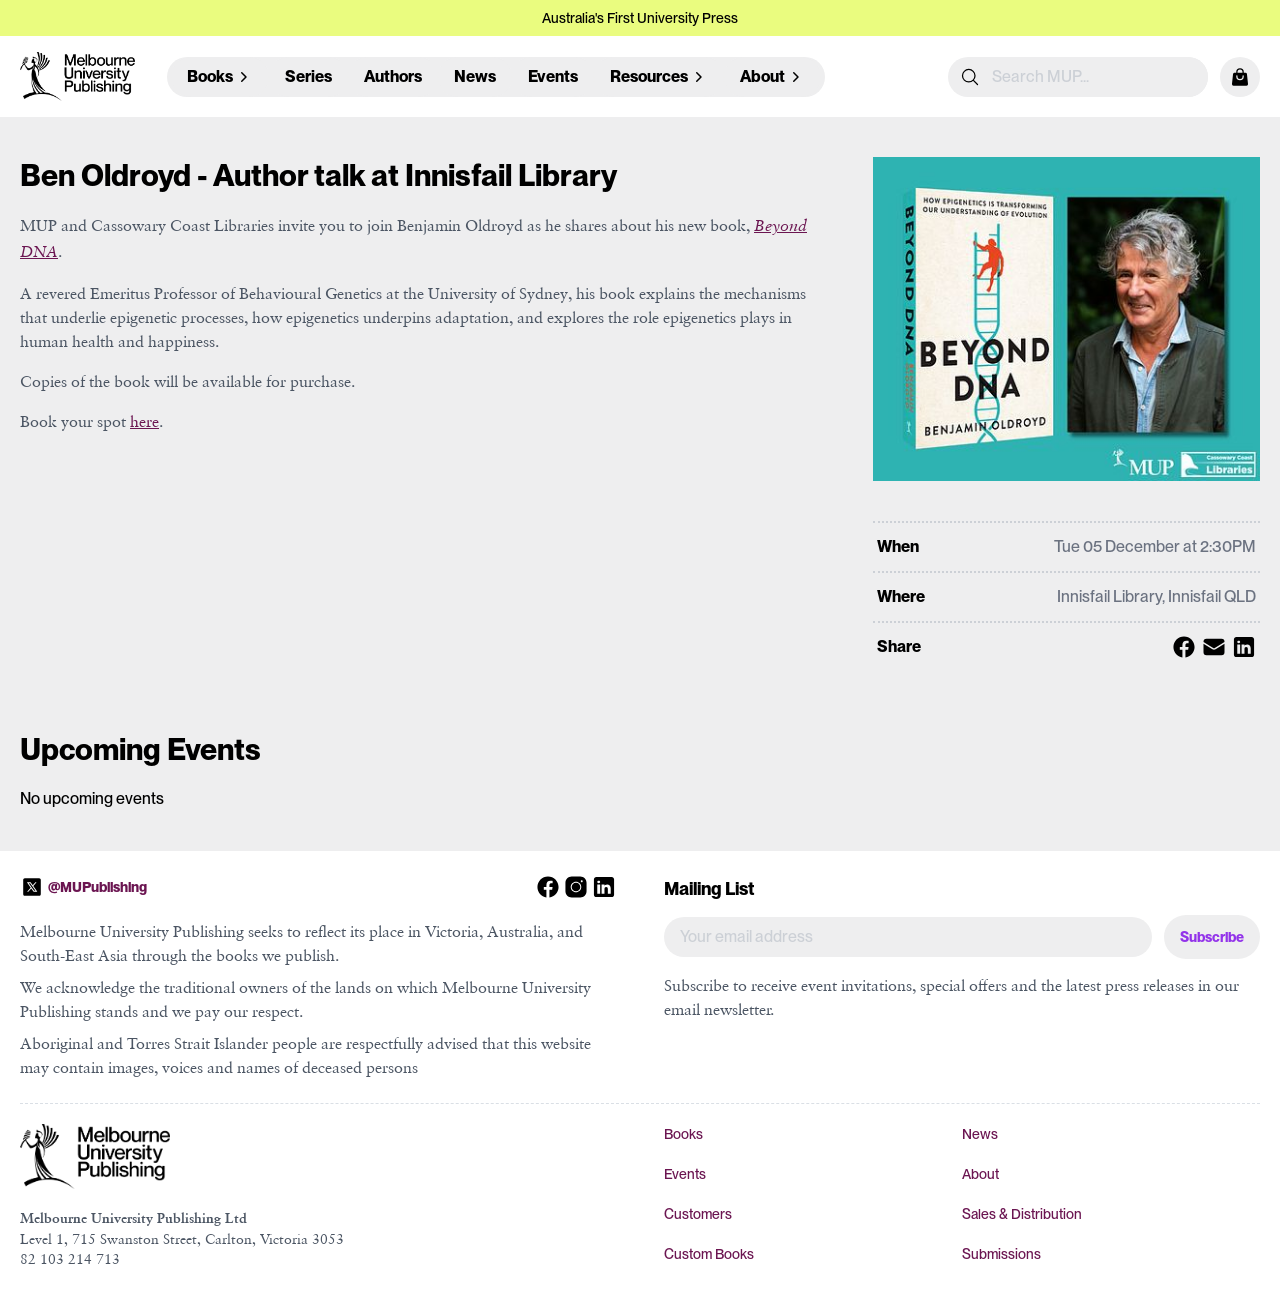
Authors (393, 76)
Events (553, 76)
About (980, 1174)
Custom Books (709, 1254)
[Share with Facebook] (1181, 647)
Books (683, 1134)
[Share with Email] (1211, 647)
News (475, 76)
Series (308, 76)
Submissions (1001, 1254)
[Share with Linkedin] (1241, 647)
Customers (698, 1214)
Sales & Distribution (1022, 1214)
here (144, 421)
